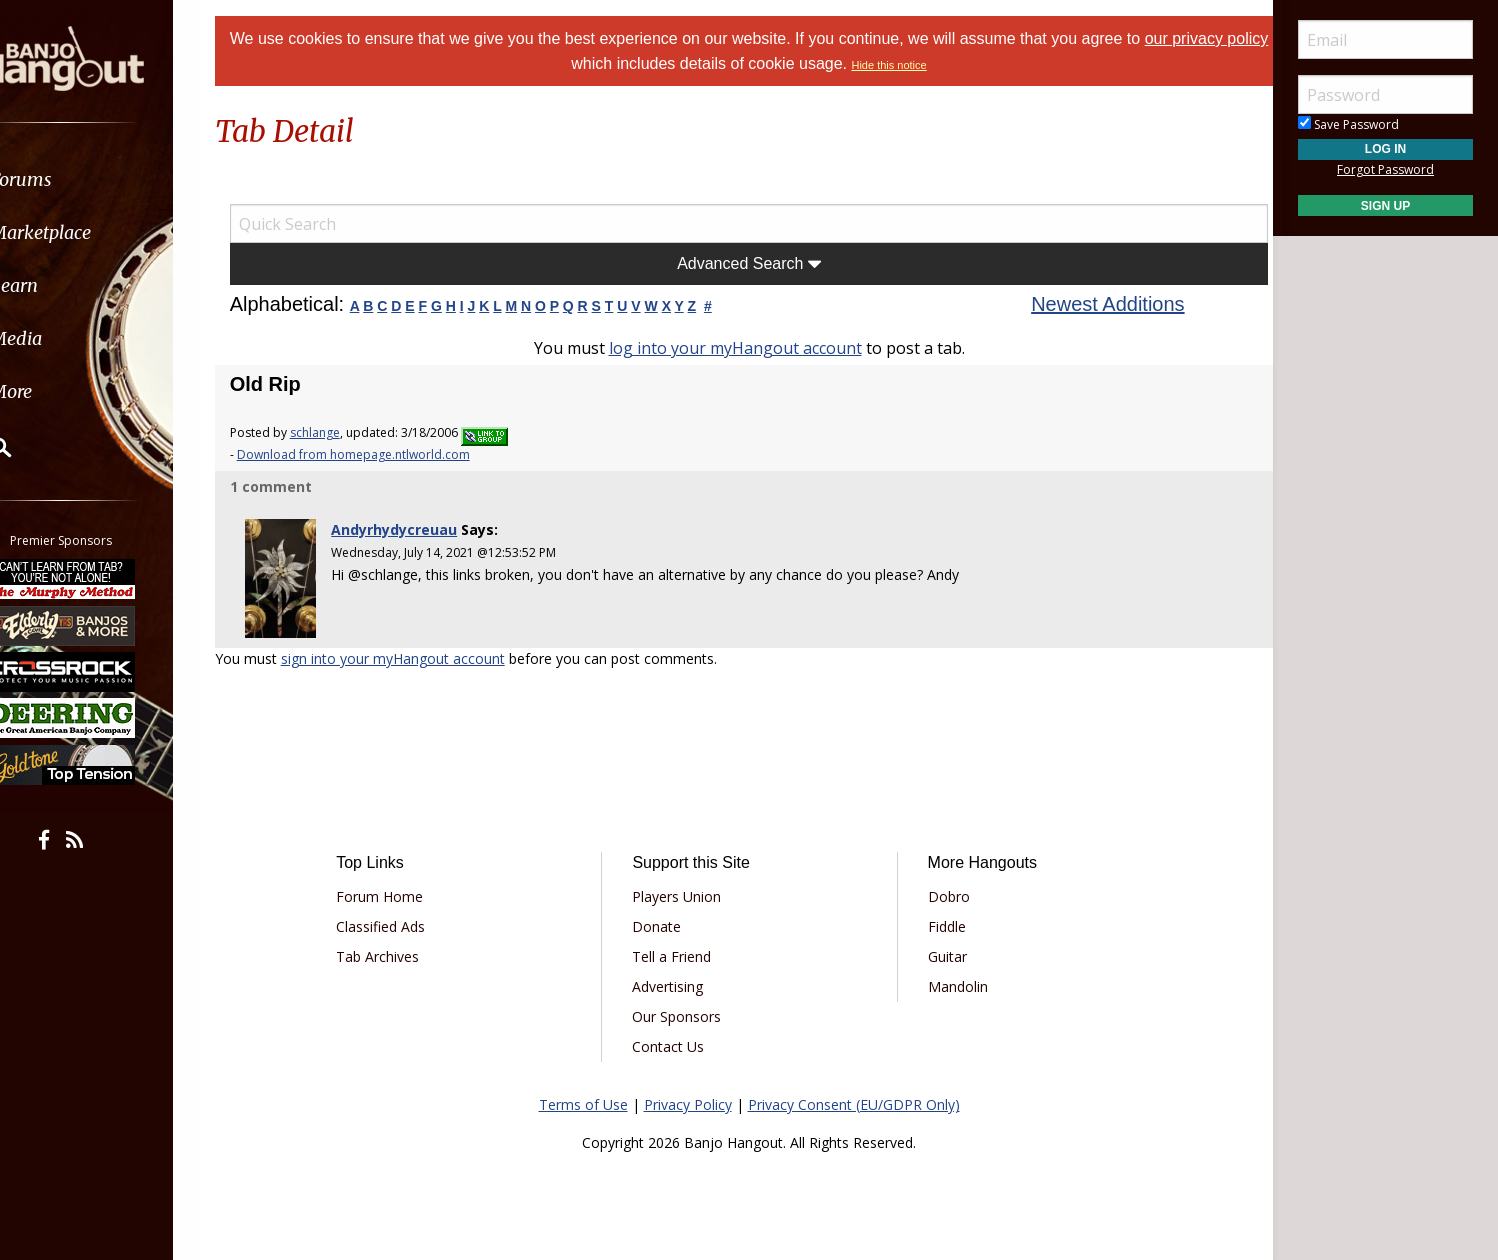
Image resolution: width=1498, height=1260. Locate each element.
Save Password (1348, 124)
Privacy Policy (688, 1097)
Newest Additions (1095, 304)
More (63, 391)
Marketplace (92, 232)
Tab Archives (398, 949)
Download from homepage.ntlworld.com (378, 454)
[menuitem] (112, 179)
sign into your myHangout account (418, 651)
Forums (73, 179)
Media (68, 338)
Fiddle (940, 919)
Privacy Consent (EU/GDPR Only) (854, 1097)
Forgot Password (1385, 169)
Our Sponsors (683, 1009)
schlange (340, 432)
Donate (663, 919)
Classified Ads (401, 919)
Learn (66, 285)
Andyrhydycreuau (415, 529)
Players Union (683, 889)
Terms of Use (583, 1097)
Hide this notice (911, 65)
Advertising (674, 979)
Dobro (942, 889)
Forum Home (400, 889)
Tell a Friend (678, 949)
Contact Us (675, 1039)
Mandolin (951, 979)
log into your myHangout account (735, 348)
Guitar (940, 949)
